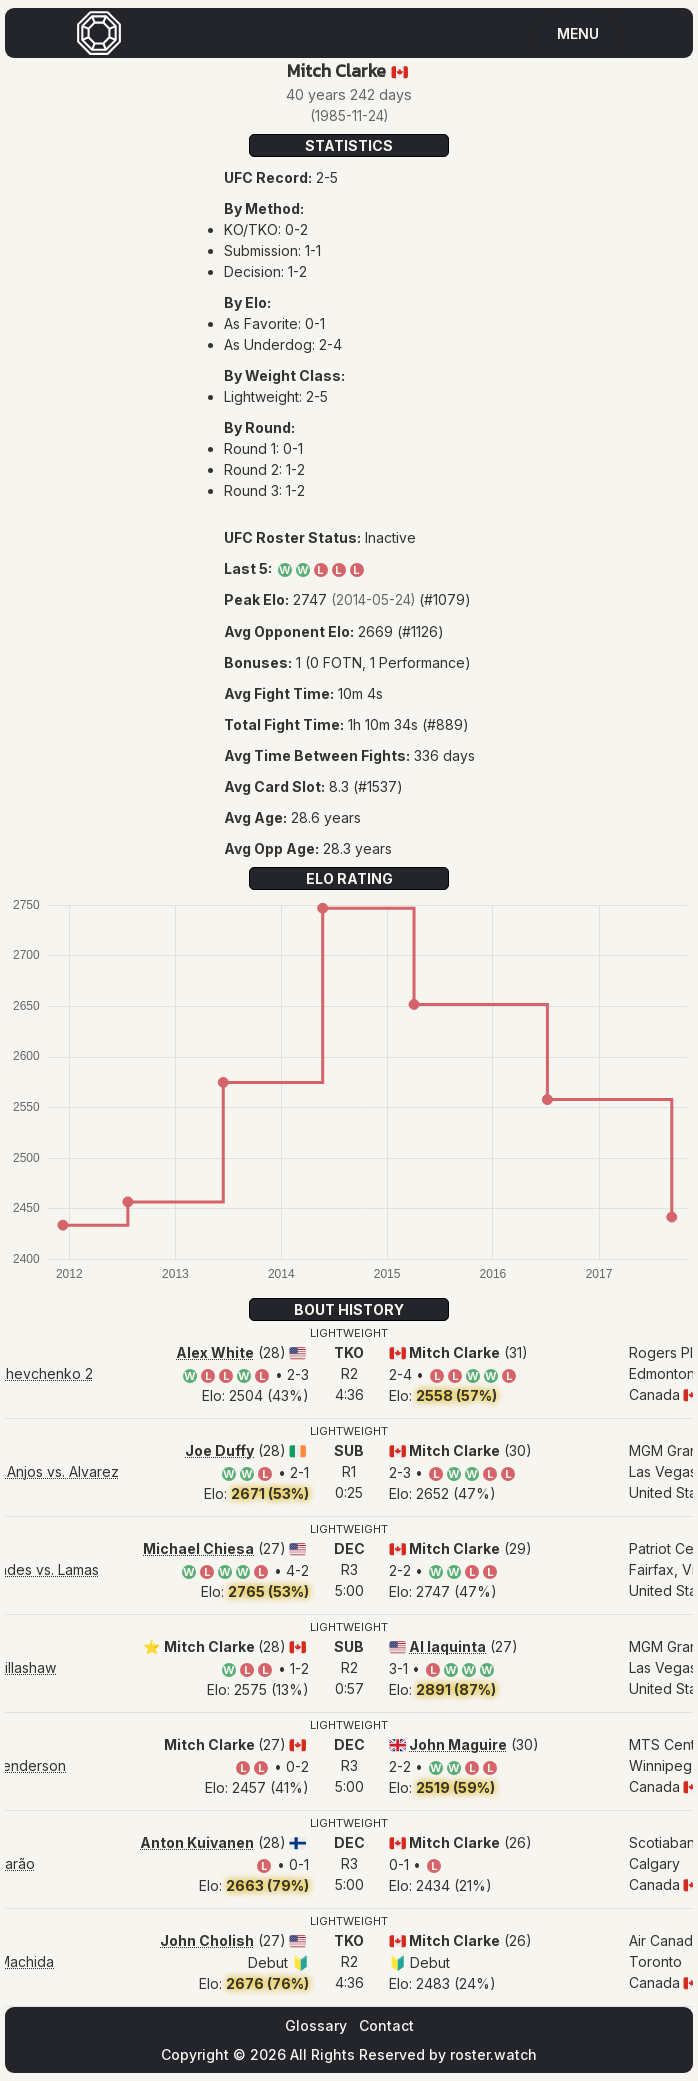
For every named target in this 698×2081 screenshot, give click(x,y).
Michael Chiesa (198, 1548)
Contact (386, 2025)
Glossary (316, 2025)
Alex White (215, 1352)
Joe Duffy (219, 1450)
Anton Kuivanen (197, 1842)
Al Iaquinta (447, 1646)
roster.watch (493, 2054)
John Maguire (458, 1744)
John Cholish (207, 1940)
